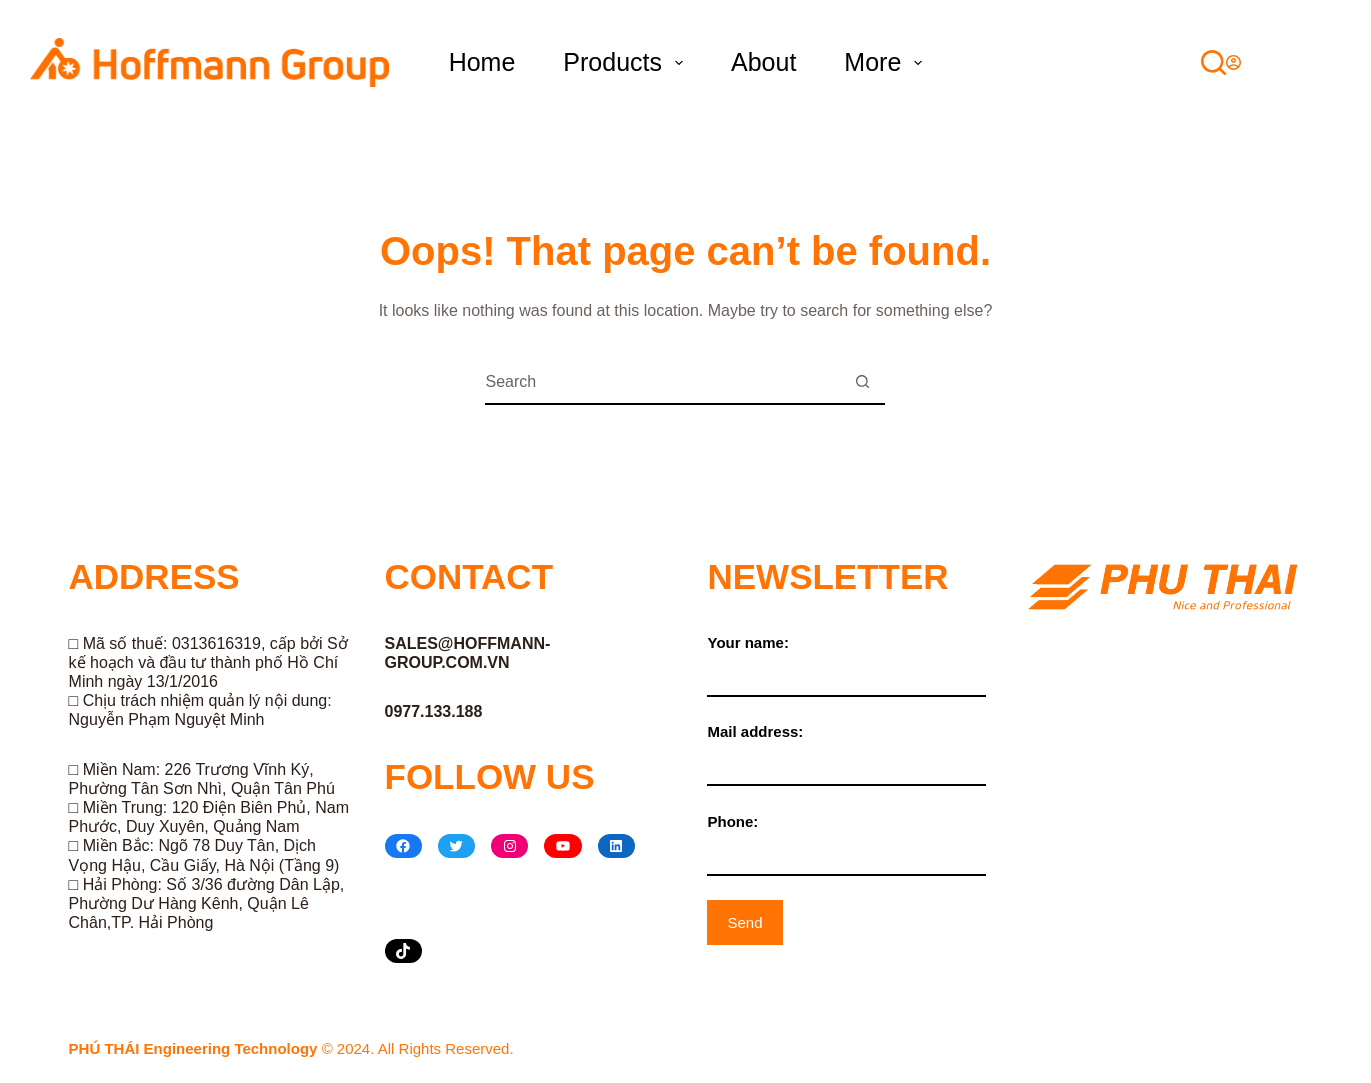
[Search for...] (662, 382)
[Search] (1213, 62)
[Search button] (862, 382)
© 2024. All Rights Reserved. (291, 1048)
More (887, 62)
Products (627, 62)
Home (482, 62)
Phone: (846, 837)
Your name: (846, 658)
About (763, 62)
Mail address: (846, 747)
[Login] (1233, 62)
